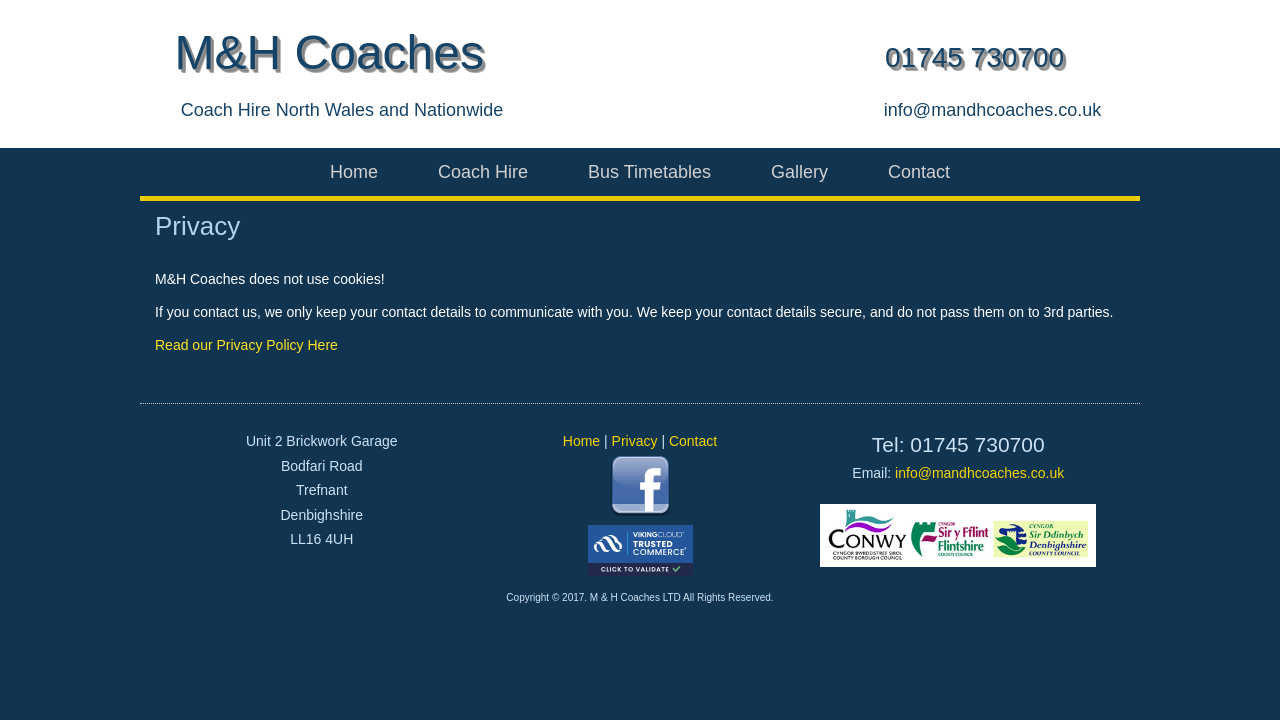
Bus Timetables (649, 172)
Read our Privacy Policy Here (246, 345)
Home (354, 172)
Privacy (635, 441)
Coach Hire (483, 172)
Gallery (799, 172)
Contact (919, 172)
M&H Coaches (329, 52)
